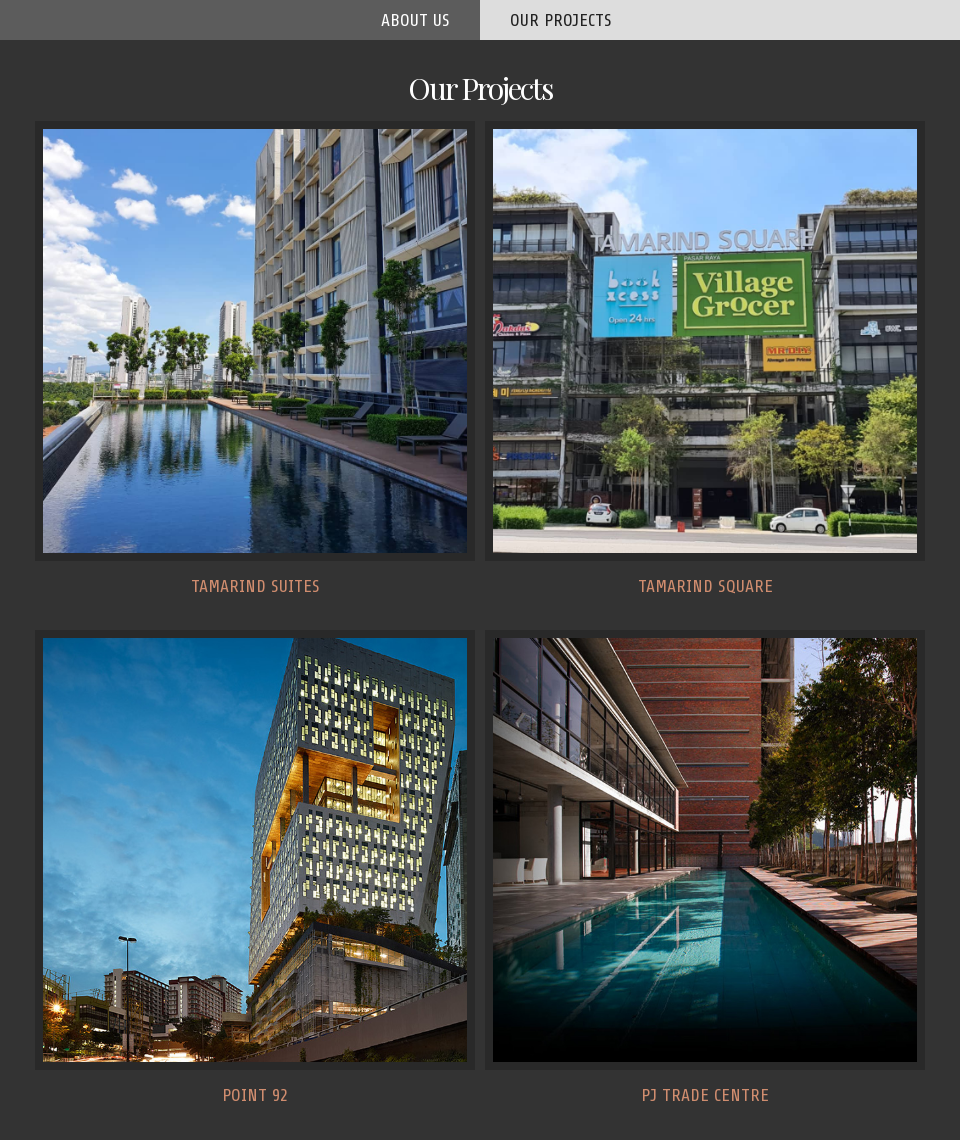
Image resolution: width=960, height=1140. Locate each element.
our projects (561, 20)
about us (415, 20)
